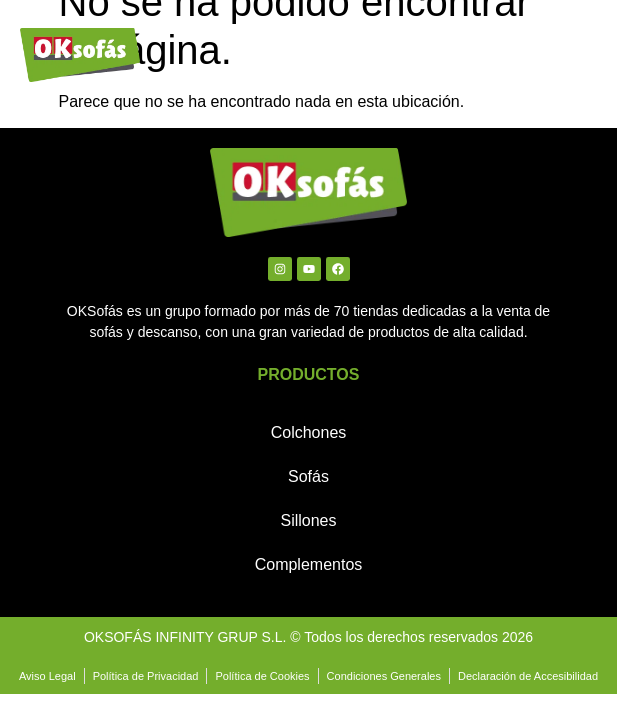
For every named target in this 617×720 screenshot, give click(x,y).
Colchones (309, 432)
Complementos (309, 564)
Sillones (308, 520)
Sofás (308, 476)
